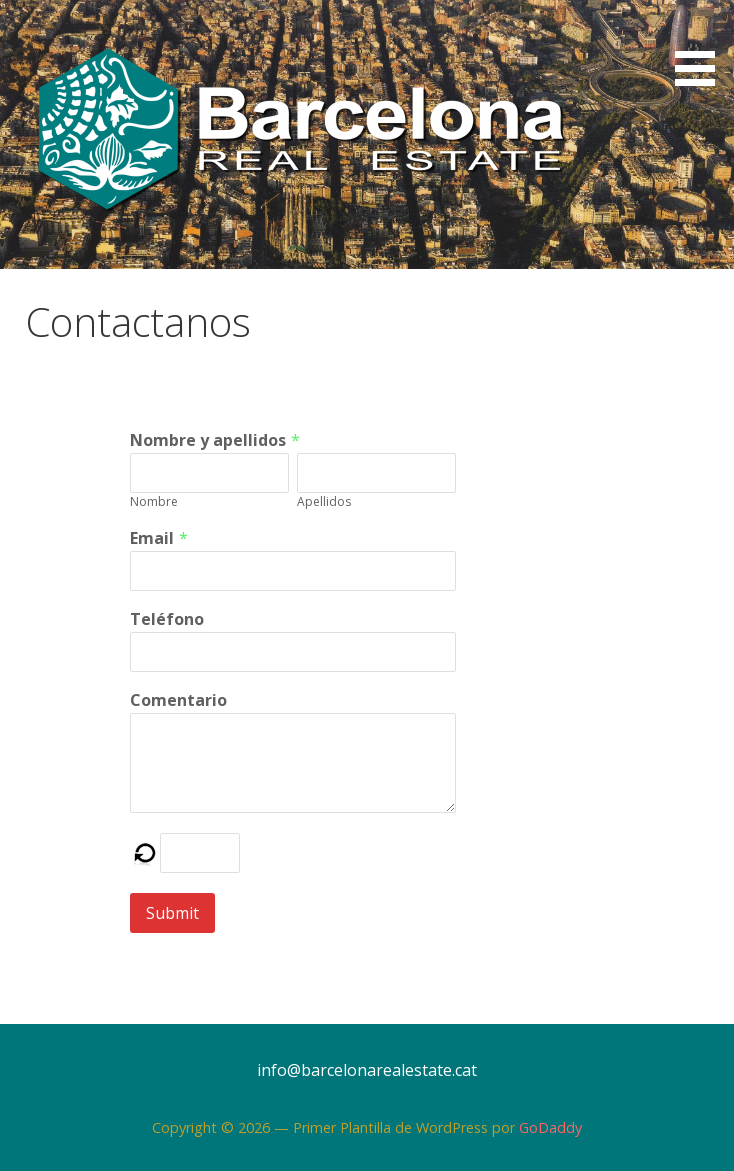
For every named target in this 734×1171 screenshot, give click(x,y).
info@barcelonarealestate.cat (367, 1070)
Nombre (154, 501)
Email (152, 538)
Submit (172, 913)
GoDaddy (550, 1127)
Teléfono (167, 619)
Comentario (178, 700)
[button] (702, 46)
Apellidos (324, 501)
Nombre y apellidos (208, 440)
